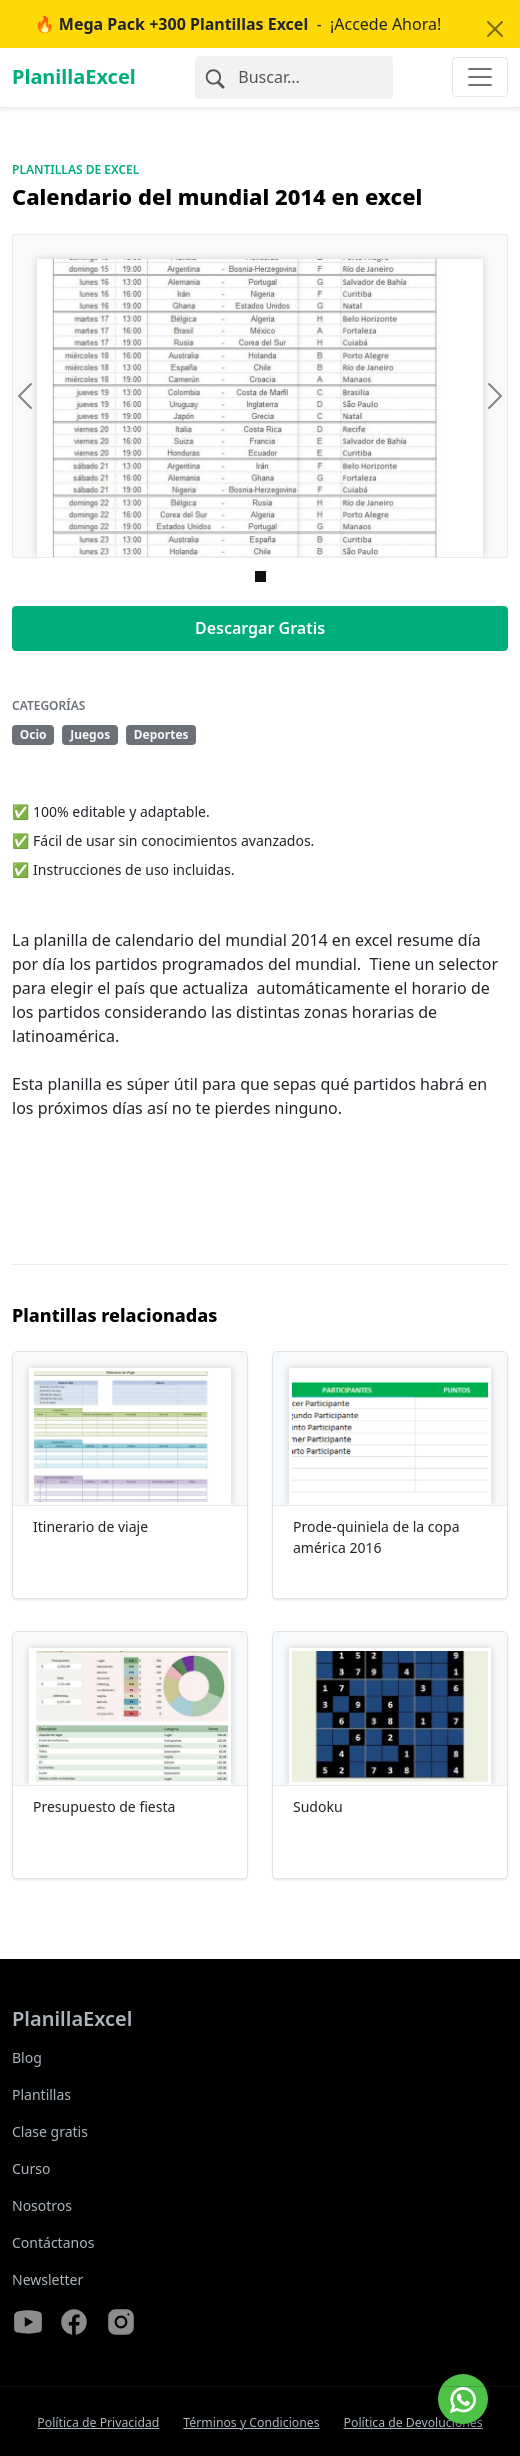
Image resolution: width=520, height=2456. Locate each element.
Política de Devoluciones (413, 2422)
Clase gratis (50, 2131)
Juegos (90, 734)
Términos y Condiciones (251, 2422)
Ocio (33, 734)
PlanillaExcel (74, 76)
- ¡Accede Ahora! (238, 24)
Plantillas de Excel (75, 169)
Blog (27, 2057)
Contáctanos (53, 2242)
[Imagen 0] (260, 576)
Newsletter (47, 2279)
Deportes (161, 734)
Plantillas (41, 2094)
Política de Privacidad (98, 2422)
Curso (31, 2168)
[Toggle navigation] (480, 77)
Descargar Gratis (260, 628)
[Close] (495, 29)
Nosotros (42, 2205)
